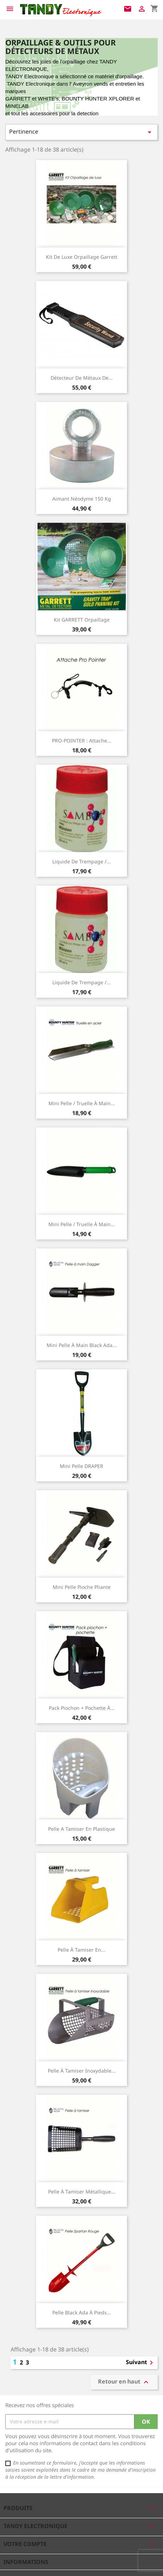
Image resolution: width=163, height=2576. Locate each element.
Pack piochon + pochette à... (82, 1708)
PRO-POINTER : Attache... (81, 740)
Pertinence (81, 132)
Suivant (141, 2362)
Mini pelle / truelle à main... (81, 1103)
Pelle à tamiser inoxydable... (82, 2070)
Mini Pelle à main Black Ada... (82, 1345)
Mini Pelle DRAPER (81, 1466)
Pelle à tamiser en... (81, 1949)
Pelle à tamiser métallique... (81, 2191)
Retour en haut (124, 2382)
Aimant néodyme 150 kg (81, 498)
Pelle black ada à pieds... (81, 2312)
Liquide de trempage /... (81, 861)
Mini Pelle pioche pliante (82, 1587)
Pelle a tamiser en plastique (81, 1828)
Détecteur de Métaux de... (82, 377)
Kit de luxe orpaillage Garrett (81, 256)
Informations (26, 2562)
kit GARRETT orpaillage (82, 619)
